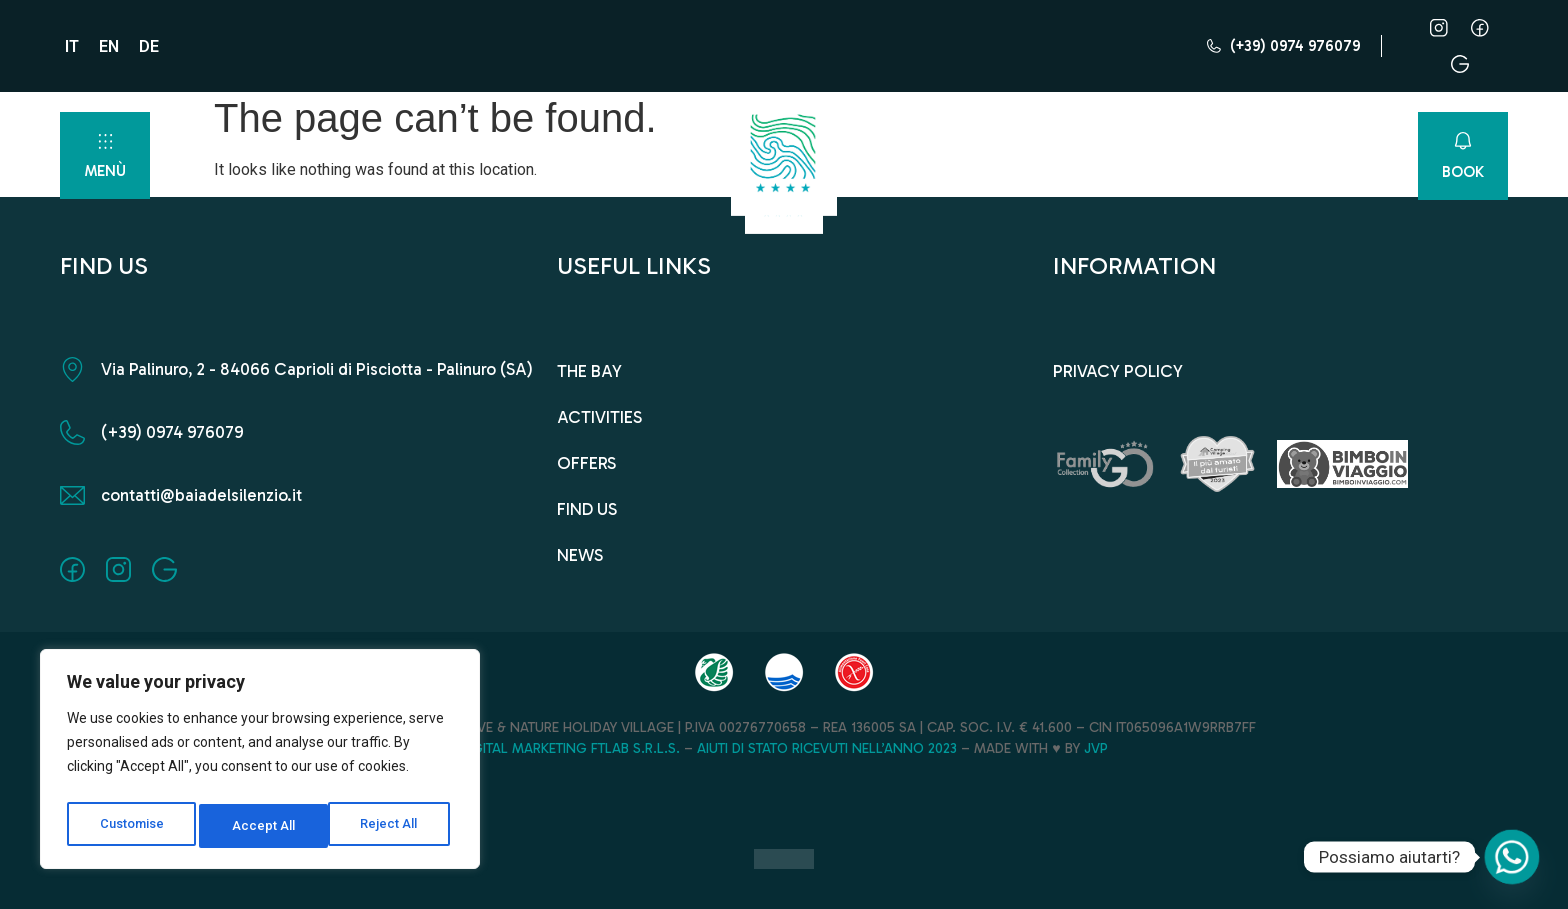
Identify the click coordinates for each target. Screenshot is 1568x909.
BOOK (1463, 172)
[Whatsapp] (1512, 857)
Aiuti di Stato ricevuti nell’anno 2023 (827, 748)
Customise (131, 826)
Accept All (391, 826)
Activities (599, 417)
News (580, 555)
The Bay (589, 371)
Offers (586, 463)
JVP (1096, 748)
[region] (260, 764)
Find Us (587, 509)
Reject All (263, 826)
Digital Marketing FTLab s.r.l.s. (570, 748)
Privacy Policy (1118, 371)
